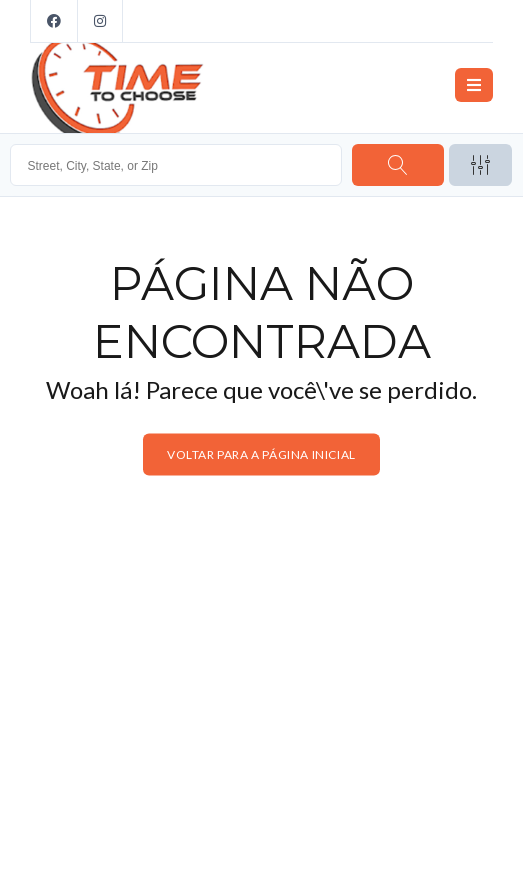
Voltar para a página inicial (261, 454)
